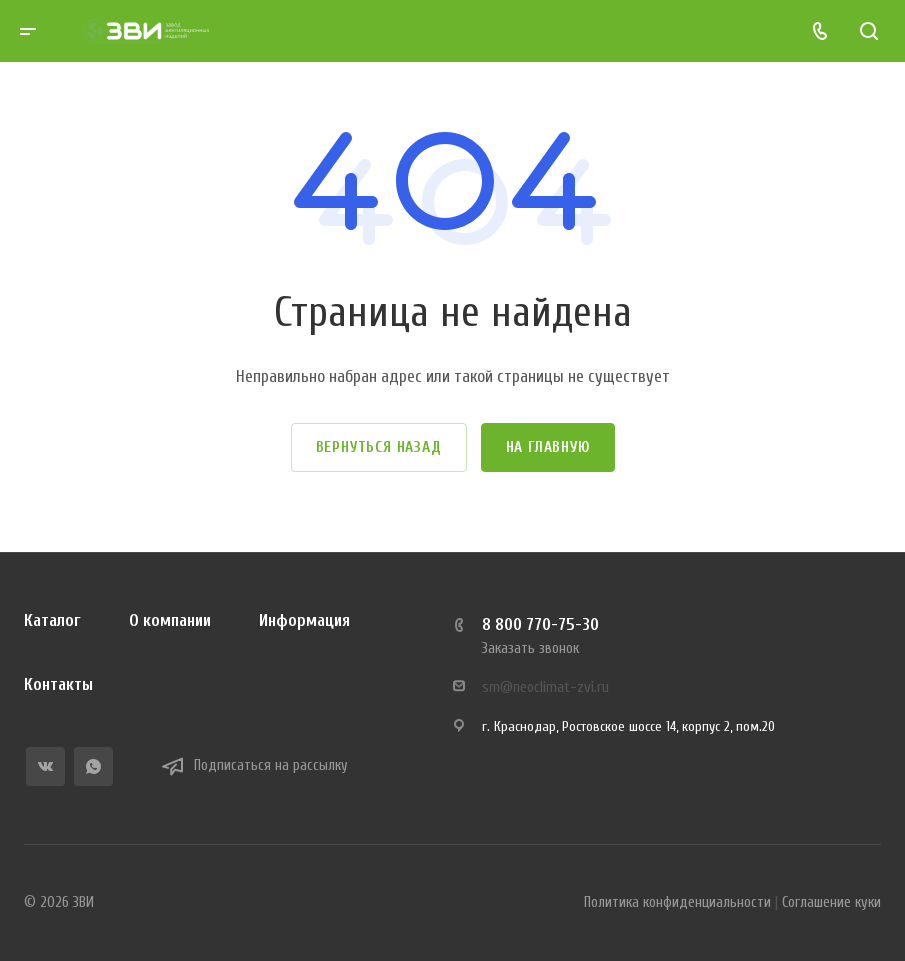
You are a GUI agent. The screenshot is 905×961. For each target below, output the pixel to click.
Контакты (58, 684)
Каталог (52, 620)
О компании (170, 620)
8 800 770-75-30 (540, 624)
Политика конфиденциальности (677, 902)
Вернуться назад (379, 447)
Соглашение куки (831, 902)
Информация (304, 620)
